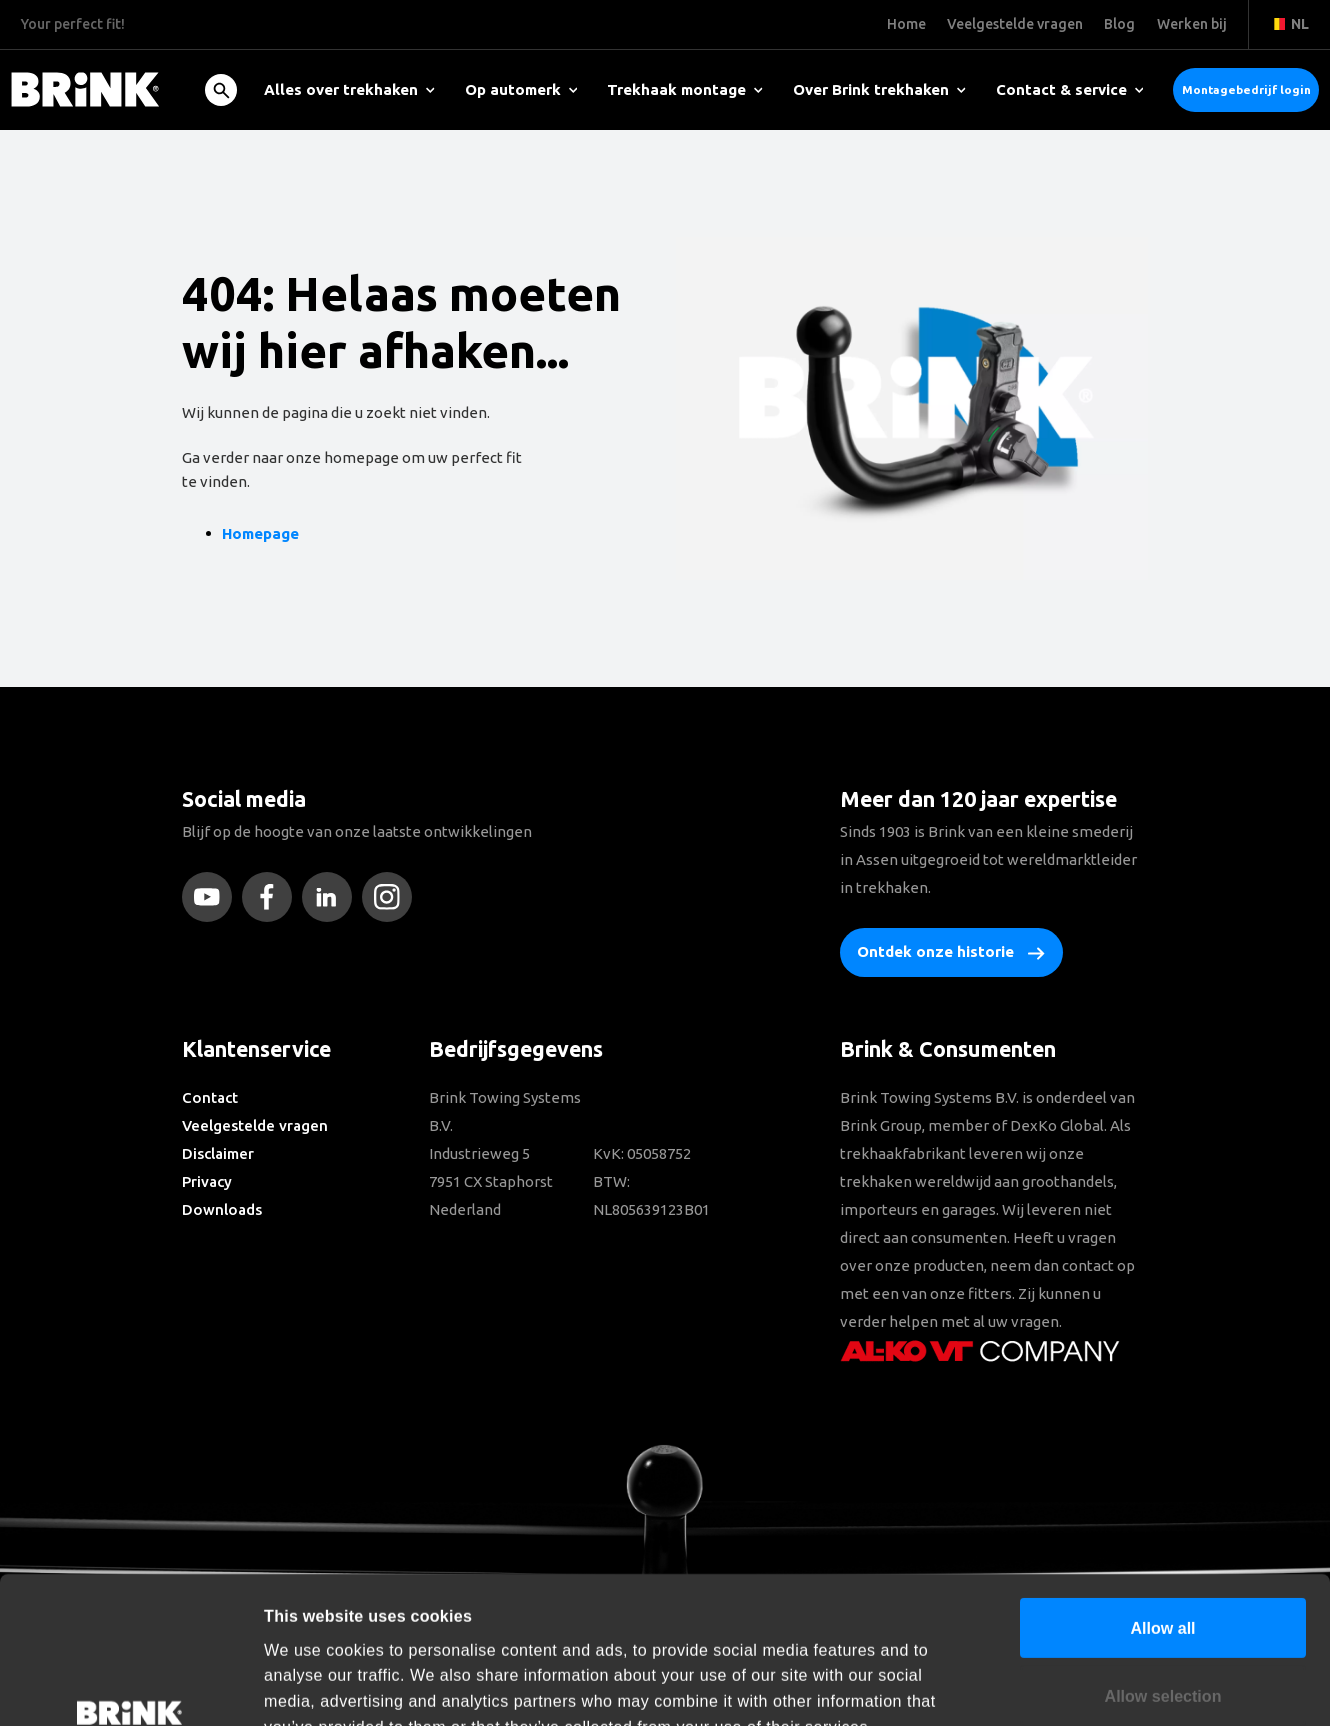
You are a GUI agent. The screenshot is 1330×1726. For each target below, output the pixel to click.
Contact (210, 1097)
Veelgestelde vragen (255, 1125)
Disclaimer (218, 1153)
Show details (1090, 1686)
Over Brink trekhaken (879, 89)
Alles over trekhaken (349, 89)
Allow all (1162, 1502)
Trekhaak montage (685, 89)
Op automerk (521, 89)
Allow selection (1163, 1570)
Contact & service (1070, 89)
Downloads (222, 1209)
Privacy (207, 1181)
